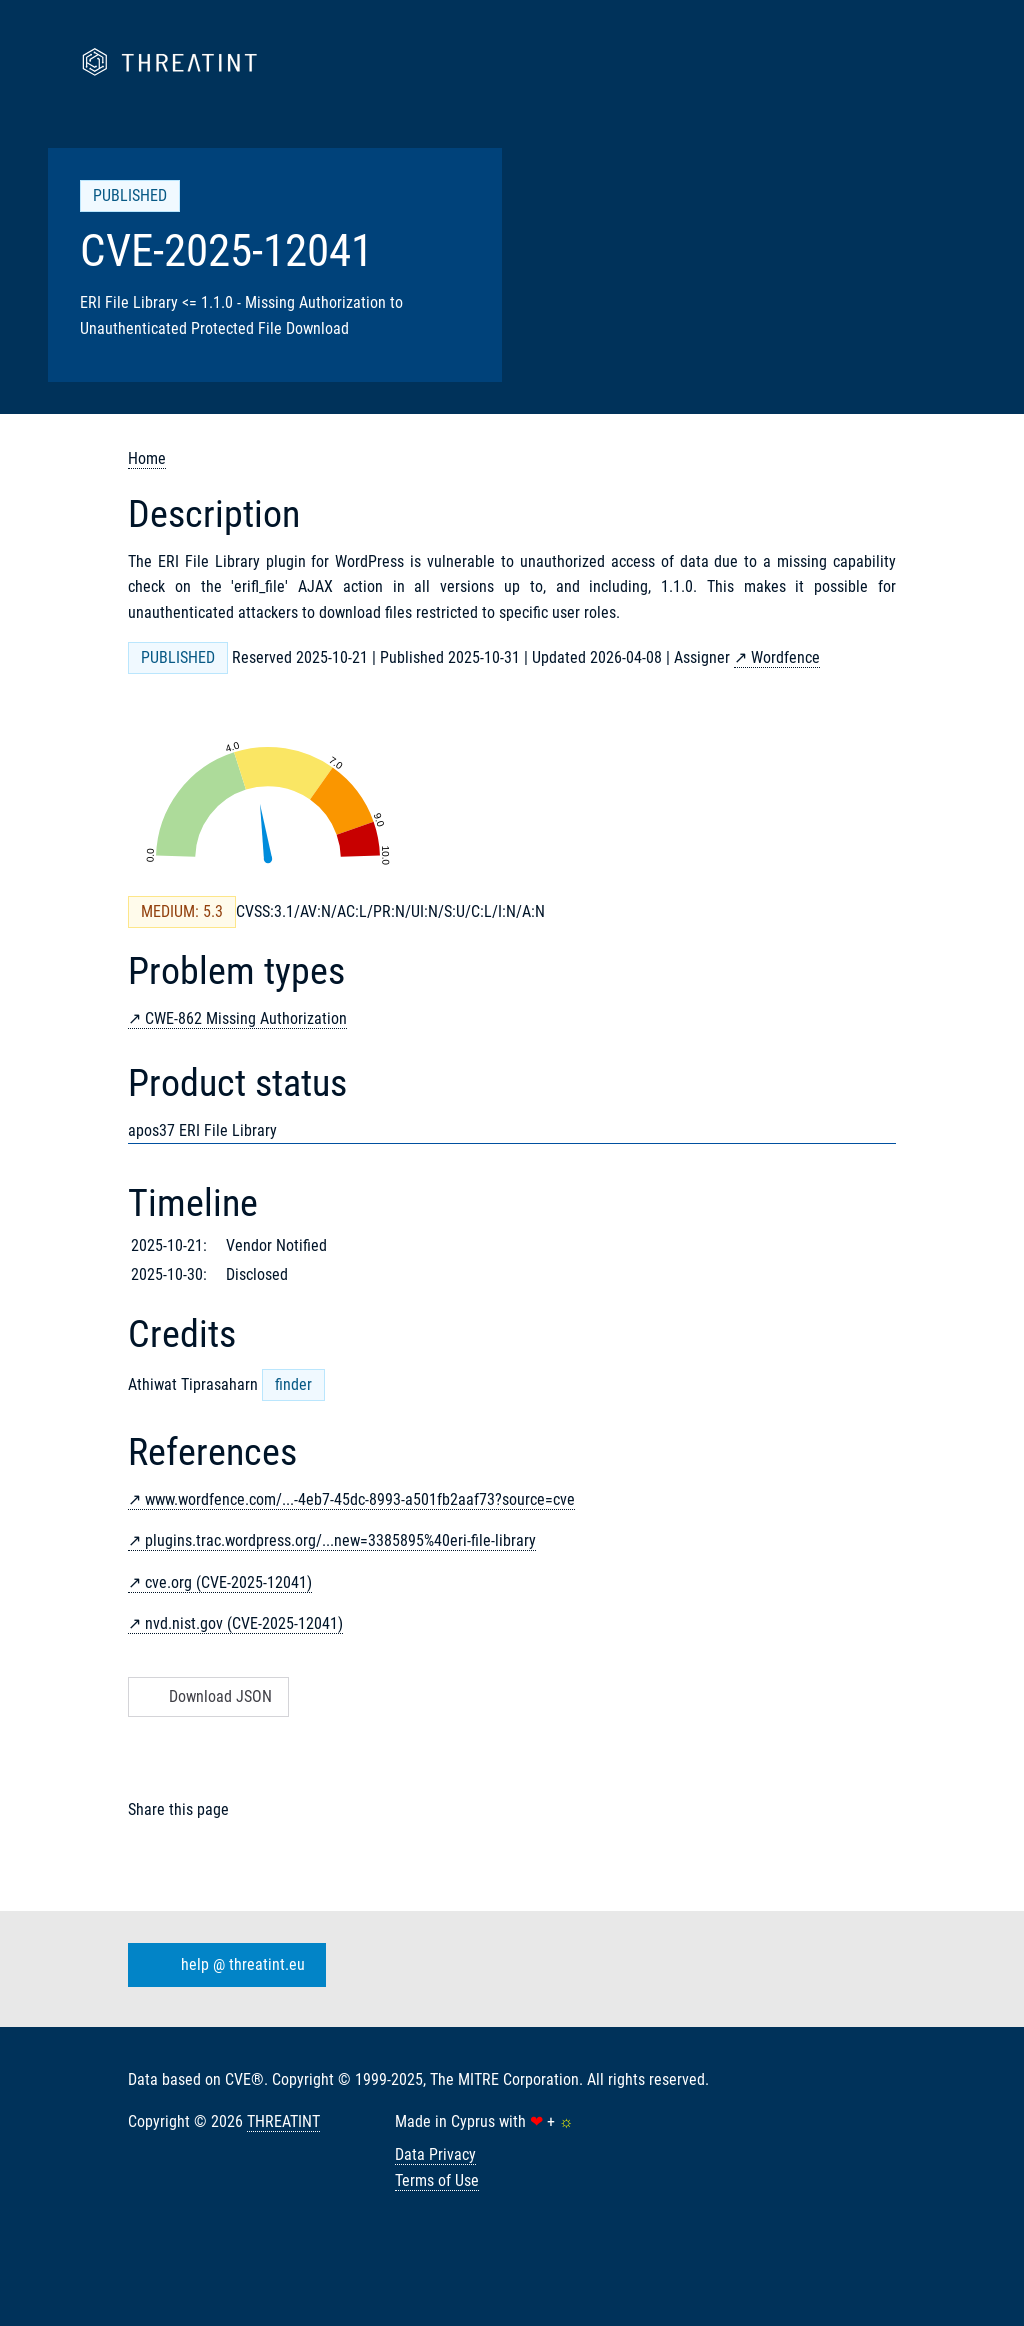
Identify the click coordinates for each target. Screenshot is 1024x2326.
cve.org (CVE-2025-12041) (228, 1582)
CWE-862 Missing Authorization (246, 1018)
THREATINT (283, 2121)
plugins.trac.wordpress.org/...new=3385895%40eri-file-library (340, 1540)
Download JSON (206, 1696)
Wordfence (785, 657)
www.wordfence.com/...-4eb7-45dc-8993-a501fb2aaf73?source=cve (360, 1499)
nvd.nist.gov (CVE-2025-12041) (244, 1623)
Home (147, 458)
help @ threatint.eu (223, 1965)
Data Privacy (435, 2154)
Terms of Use (437, 2180)
